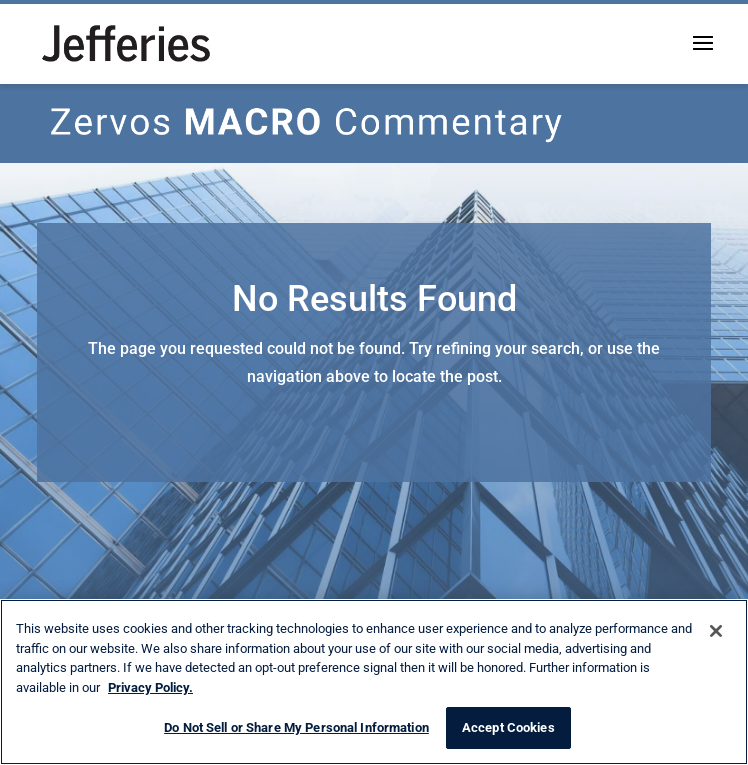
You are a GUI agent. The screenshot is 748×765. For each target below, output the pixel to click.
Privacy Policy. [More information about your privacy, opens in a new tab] (150, 687)
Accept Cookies (508, 727)
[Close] (716, 631)
